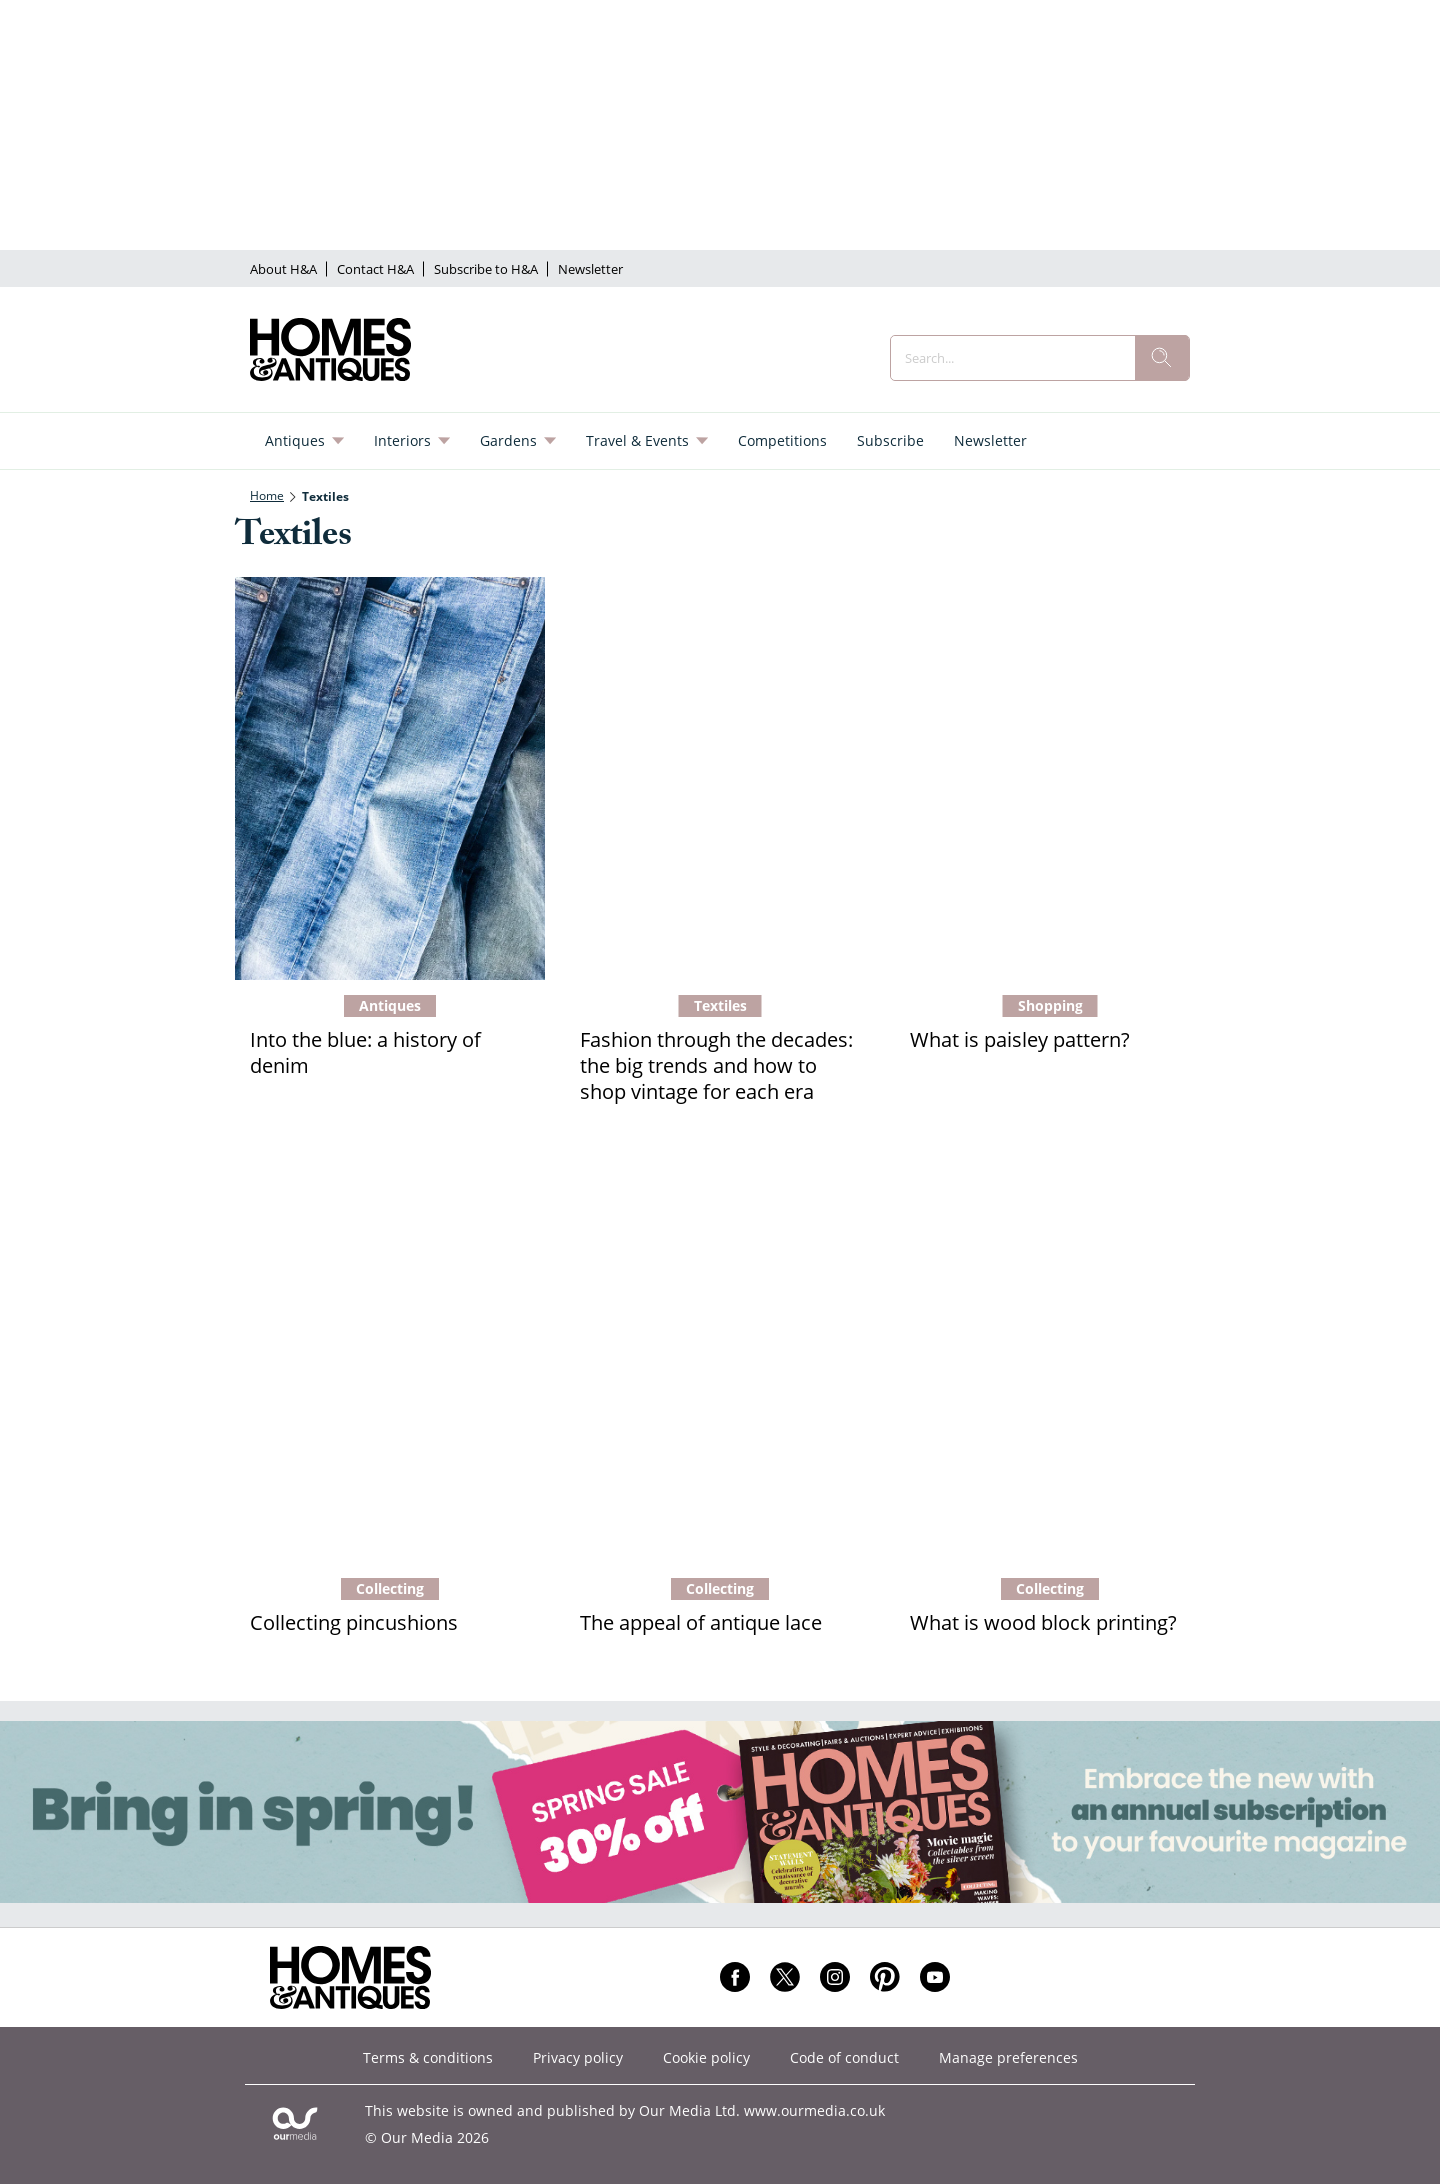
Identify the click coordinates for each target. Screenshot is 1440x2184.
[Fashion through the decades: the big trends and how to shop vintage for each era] (720, 778)
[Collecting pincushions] (390, 1361)
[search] (1162, 358)
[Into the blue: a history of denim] (390, 778)
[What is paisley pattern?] (1050, 778)
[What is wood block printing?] (1050, 1361)
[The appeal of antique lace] (720, 1361)
